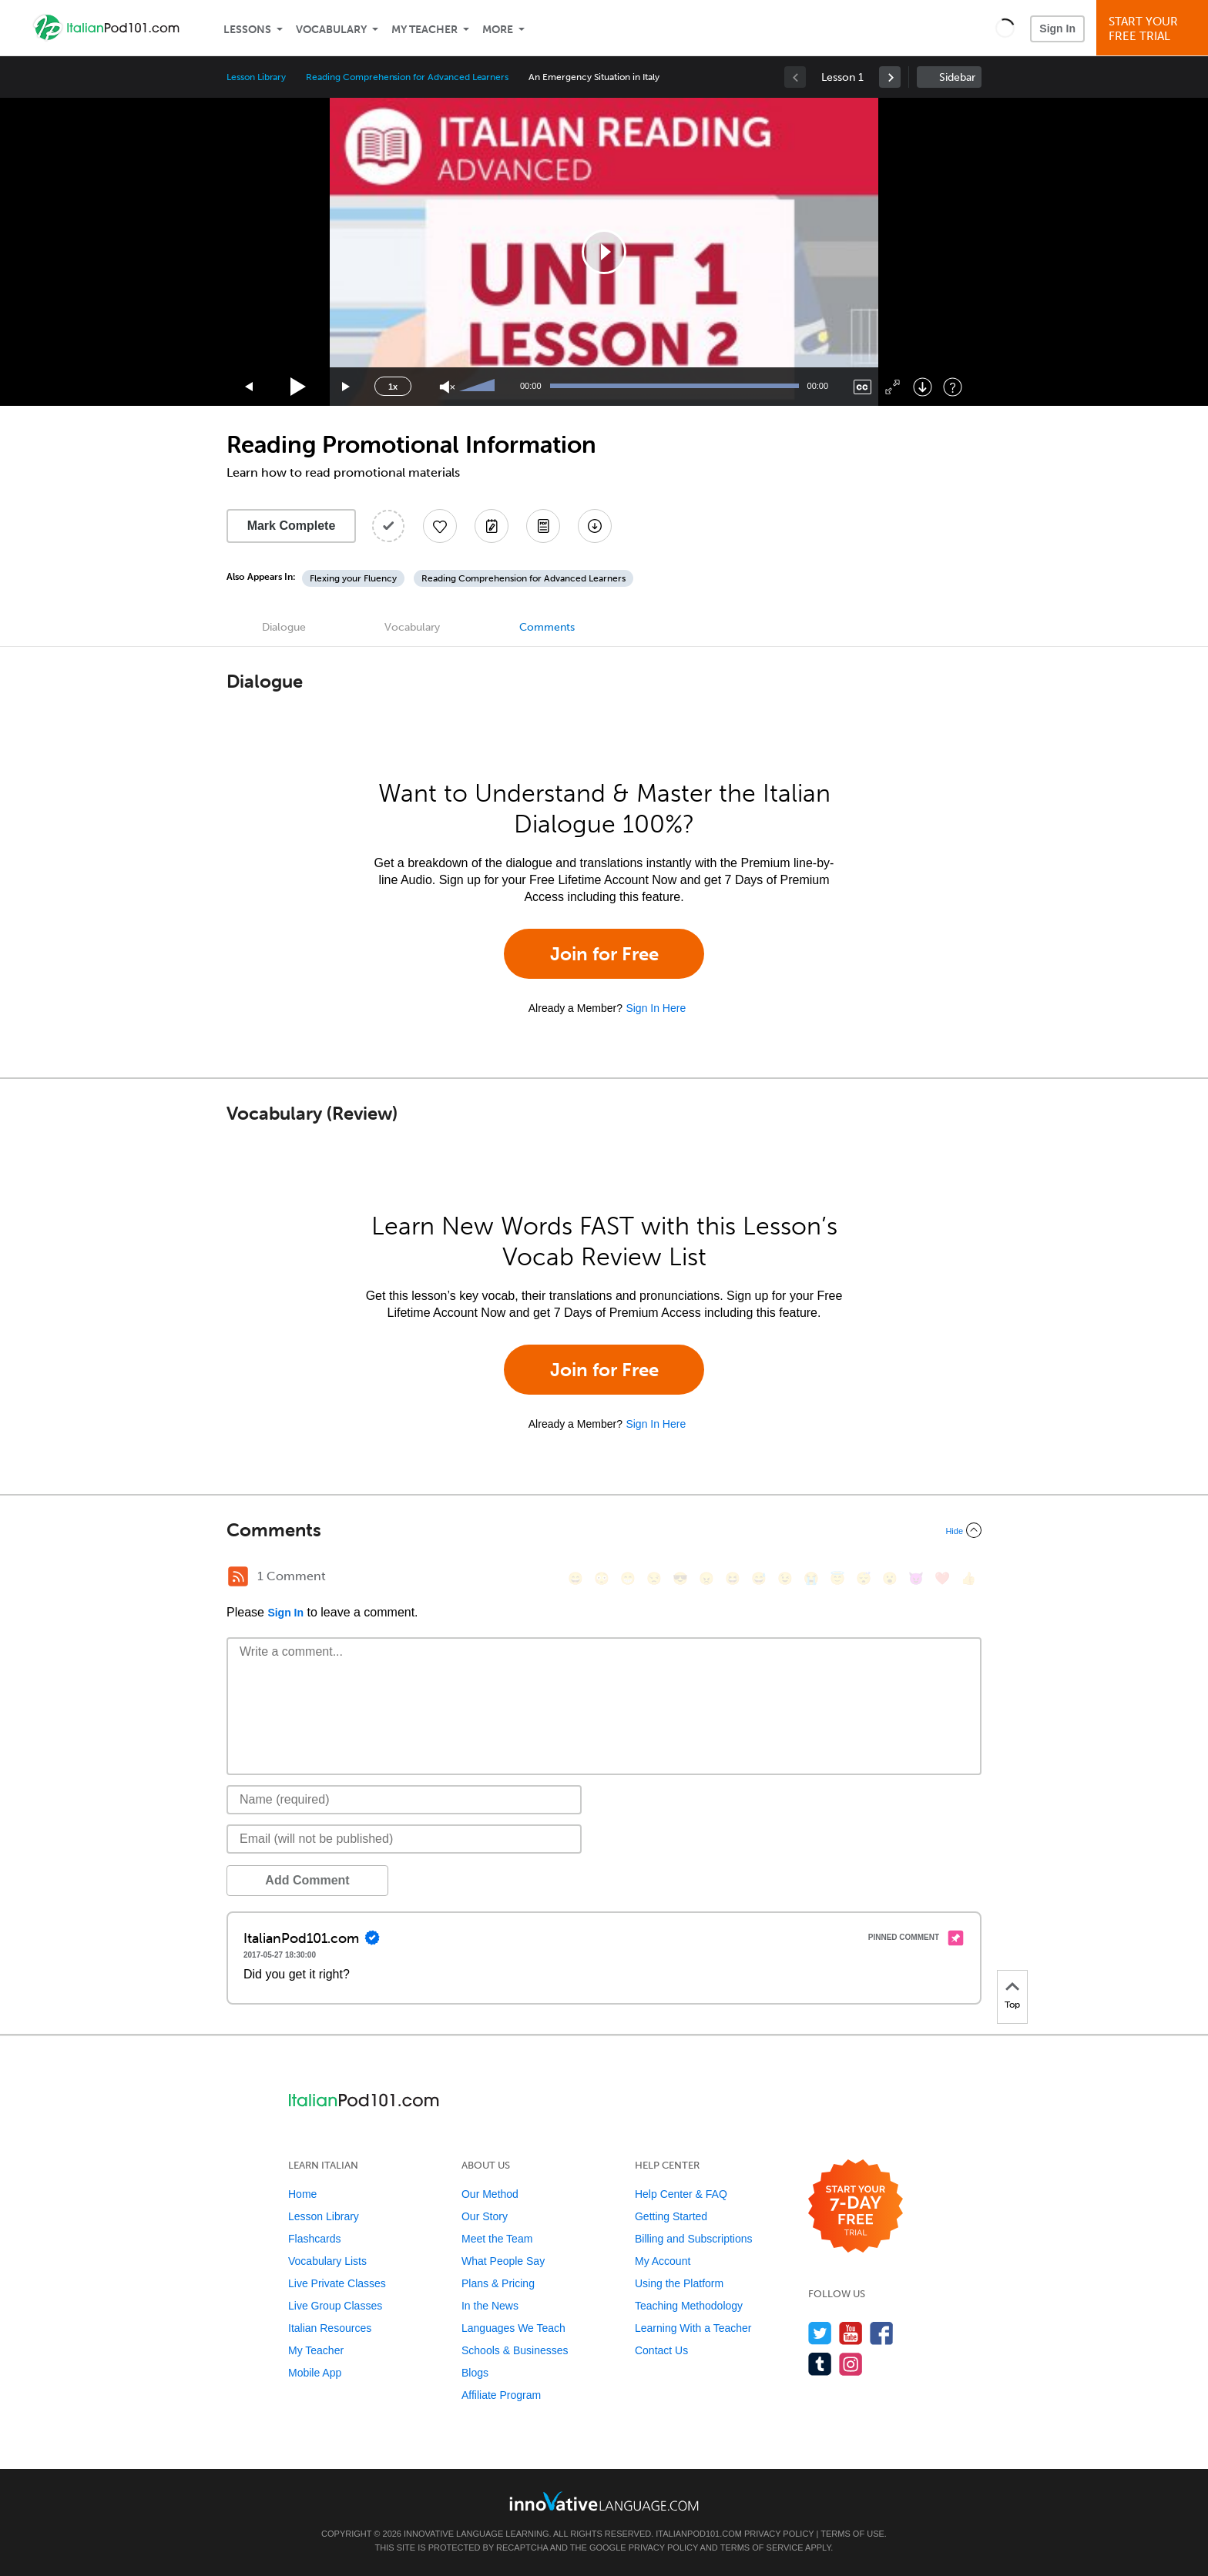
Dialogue (284, 627)
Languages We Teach (513, 2328)
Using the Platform (679, 2283)
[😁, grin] (628, 1578)
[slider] (479, 386)
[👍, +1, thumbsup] (968, 1578)
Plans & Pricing (498, 2283)
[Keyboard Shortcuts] (952, 387)
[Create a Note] (491, 526)
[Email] (404, 1839)
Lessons (247, 29)
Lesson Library (256, 77)
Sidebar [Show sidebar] (957, 77)
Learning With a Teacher (693, 2328)
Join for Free (604, 954)
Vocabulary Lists (327, 2261)
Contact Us (661, 2350)
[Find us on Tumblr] (820, 2364)
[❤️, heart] (942, 1578)
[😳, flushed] (602, 1578)
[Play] (298, 387)
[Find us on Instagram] (851, 2364)
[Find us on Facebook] (882, 2333)
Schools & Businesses (515, 2350)
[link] (890, 77)
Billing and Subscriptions (694, 2239)
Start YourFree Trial (1154, 29)
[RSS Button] (238, 1576)
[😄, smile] (575, 1578)
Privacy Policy (779, 2533)
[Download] (922, 387)
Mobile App (314, 2373)
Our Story (484, 2216)
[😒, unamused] (654, 1578)
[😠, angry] (706, 1578)
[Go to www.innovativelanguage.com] (604, 2501)
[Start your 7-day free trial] (855, 2206)
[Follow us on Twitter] (820, 2333)
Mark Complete (291, 525)
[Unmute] (447, 387)
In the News (489, 2306)
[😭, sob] (811, 1578)
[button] (1005, 27)
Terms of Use (852, 2533)
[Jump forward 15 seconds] (346, 387)
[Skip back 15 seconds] (249, 387)
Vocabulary (331, 29)
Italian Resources (329, 2328)
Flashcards (314, 2239)
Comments (547, 627)
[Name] (404, 1799)
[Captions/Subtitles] (862, 387)
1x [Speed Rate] (393, 386)
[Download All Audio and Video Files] (595, 526)
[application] (604, 252)
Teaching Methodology (689, 2306)
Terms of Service (762, 2547)
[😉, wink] (785, 1578)
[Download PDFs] (543, 526)
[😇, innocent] (837, 1578)
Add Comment (307, 1880)
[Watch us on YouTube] (851, 2333)
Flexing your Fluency (353, 578)
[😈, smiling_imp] (916, 1578)
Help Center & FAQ (681, 2194)
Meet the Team (496, 2239)
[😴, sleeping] (864, 1578)
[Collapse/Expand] (604, 1530)
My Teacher (424, 29)
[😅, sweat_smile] (759, 1578)
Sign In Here (656, 1008)
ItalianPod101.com (699, 2533)
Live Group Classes (335, 2306)
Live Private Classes (337, 2283)
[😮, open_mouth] (890, 1578)
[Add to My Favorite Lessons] (440, 526)
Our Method (489, 2194)
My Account (662, 2261)
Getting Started (671, 2216)
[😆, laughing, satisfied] (733, 1578)
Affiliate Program (501, 2395)
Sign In (1057, 28)
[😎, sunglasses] (680, 1578)
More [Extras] (497, 29)
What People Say (503, 2261)
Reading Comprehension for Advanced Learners (407, 77)
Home (302, 2194)
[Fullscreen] (892, 387)
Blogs (474, 2373)
